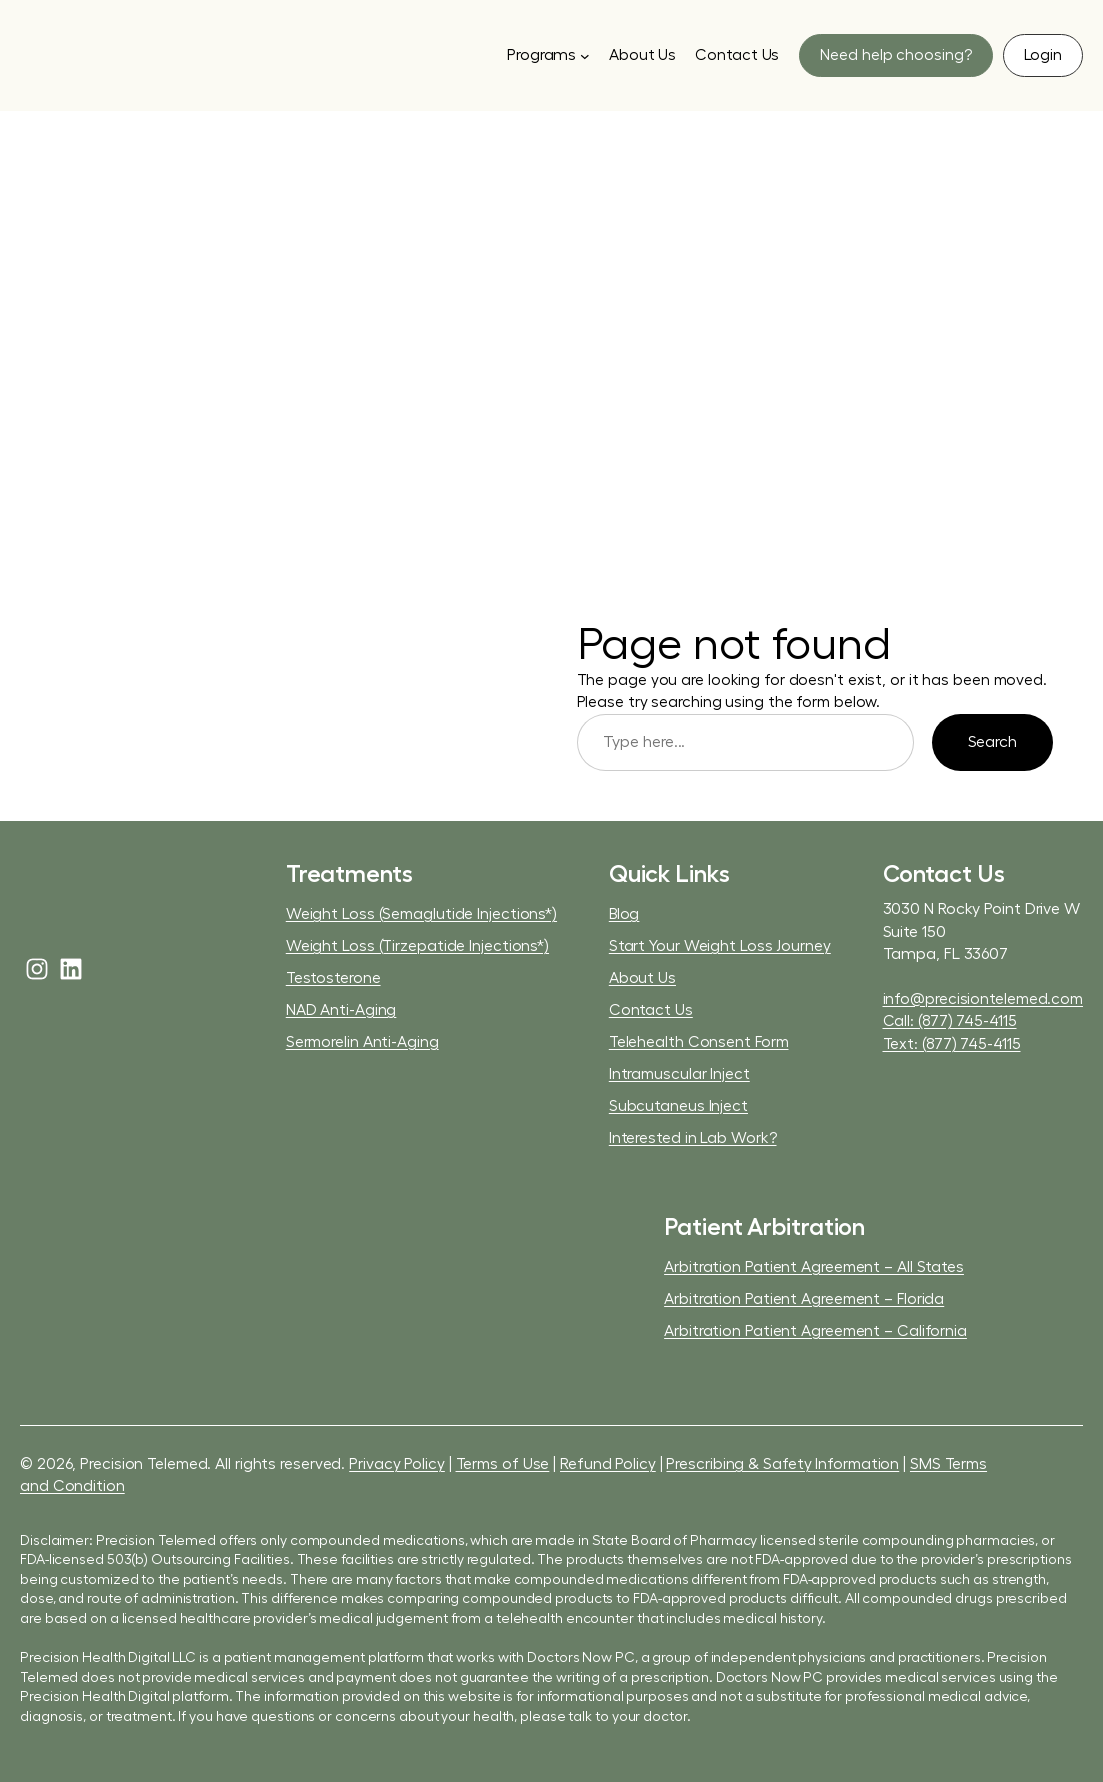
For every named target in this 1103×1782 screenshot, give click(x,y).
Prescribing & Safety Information (782, 1464)
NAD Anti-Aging (341, 1010)
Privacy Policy (397, 1464)
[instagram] (37, 969)
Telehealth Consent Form (699, 1042)
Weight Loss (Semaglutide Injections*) (421, 914)
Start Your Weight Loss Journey (720, 946)
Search (992, 742)
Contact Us (651, 1010)
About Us (642, 978)
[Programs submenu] (548, 55)
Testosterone (333, 978)
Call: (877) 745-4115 (950, 1021)
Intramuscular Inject (679, 1074)
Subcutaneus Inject (678, 1106)
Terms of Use (503, 1464)
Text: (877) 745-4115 (952, 1044)
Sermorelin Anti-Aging (362, 1042)
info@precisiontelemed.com (983, 999)
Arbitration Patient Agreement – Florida (804, 1299)
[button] (895, 56)
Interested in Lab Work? (693, 1138)
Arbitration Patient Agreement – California (815, 1331)
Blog (624, 914)
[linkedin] (71, 969)
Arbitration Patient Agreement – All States (814, 1267)
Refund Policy (608, 1464)
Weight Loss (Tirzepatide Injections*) (417, 946)
